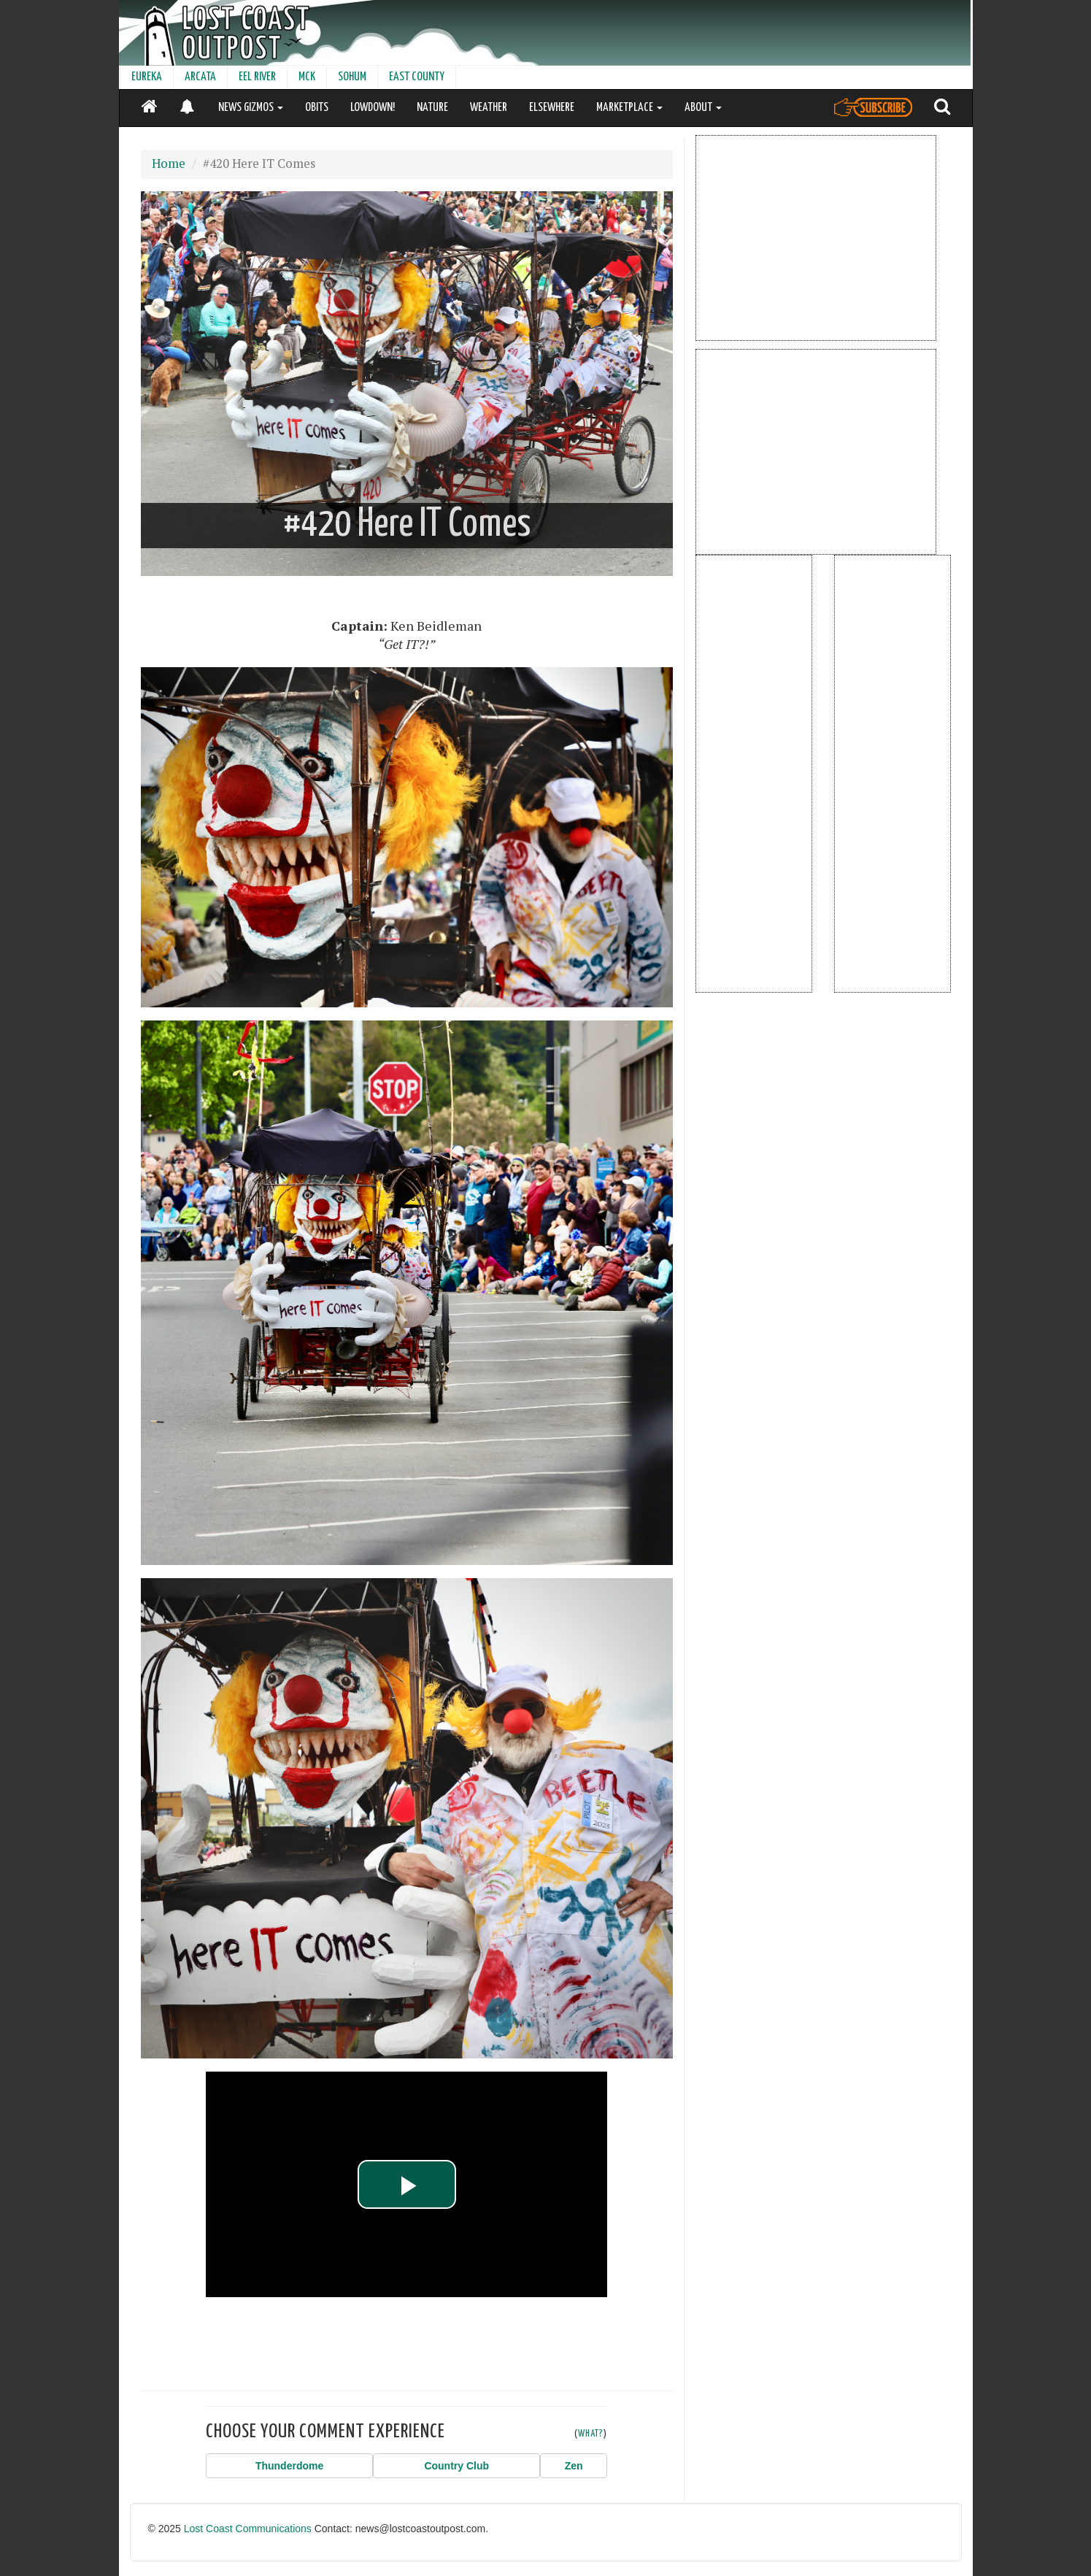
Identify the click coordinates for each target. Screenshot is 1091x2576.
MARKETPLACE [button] (629, 107)
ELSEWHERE (551, 107)
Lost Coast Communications (248, 2528)
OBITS (316, 107)
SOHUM (352, 77)
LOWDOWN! (372, 107)
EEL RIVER (257, 77)
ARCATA (200, 77)
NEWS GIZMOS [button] (250, 107)
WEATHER (488, 107)
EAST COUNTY (416, 77)
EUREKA (146, 77)
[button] (289, 2465)
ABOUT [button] (703, 107)
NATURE (432, 107)
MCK (306, 77)
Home (168, 163)
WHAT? (591, 2434)
